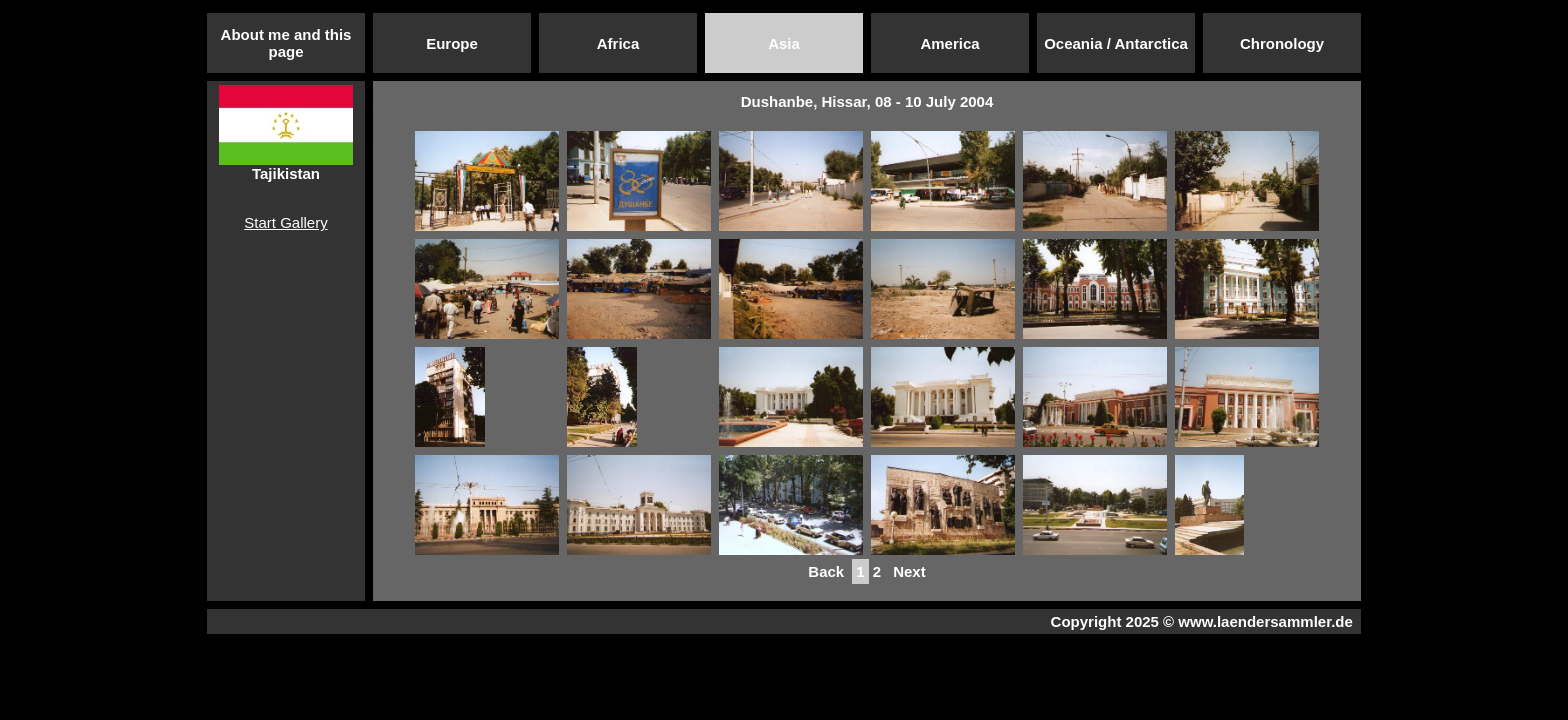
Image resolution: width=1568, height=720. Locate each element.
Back (826, 571)
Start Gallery (285, 222)
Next (909, 571)
